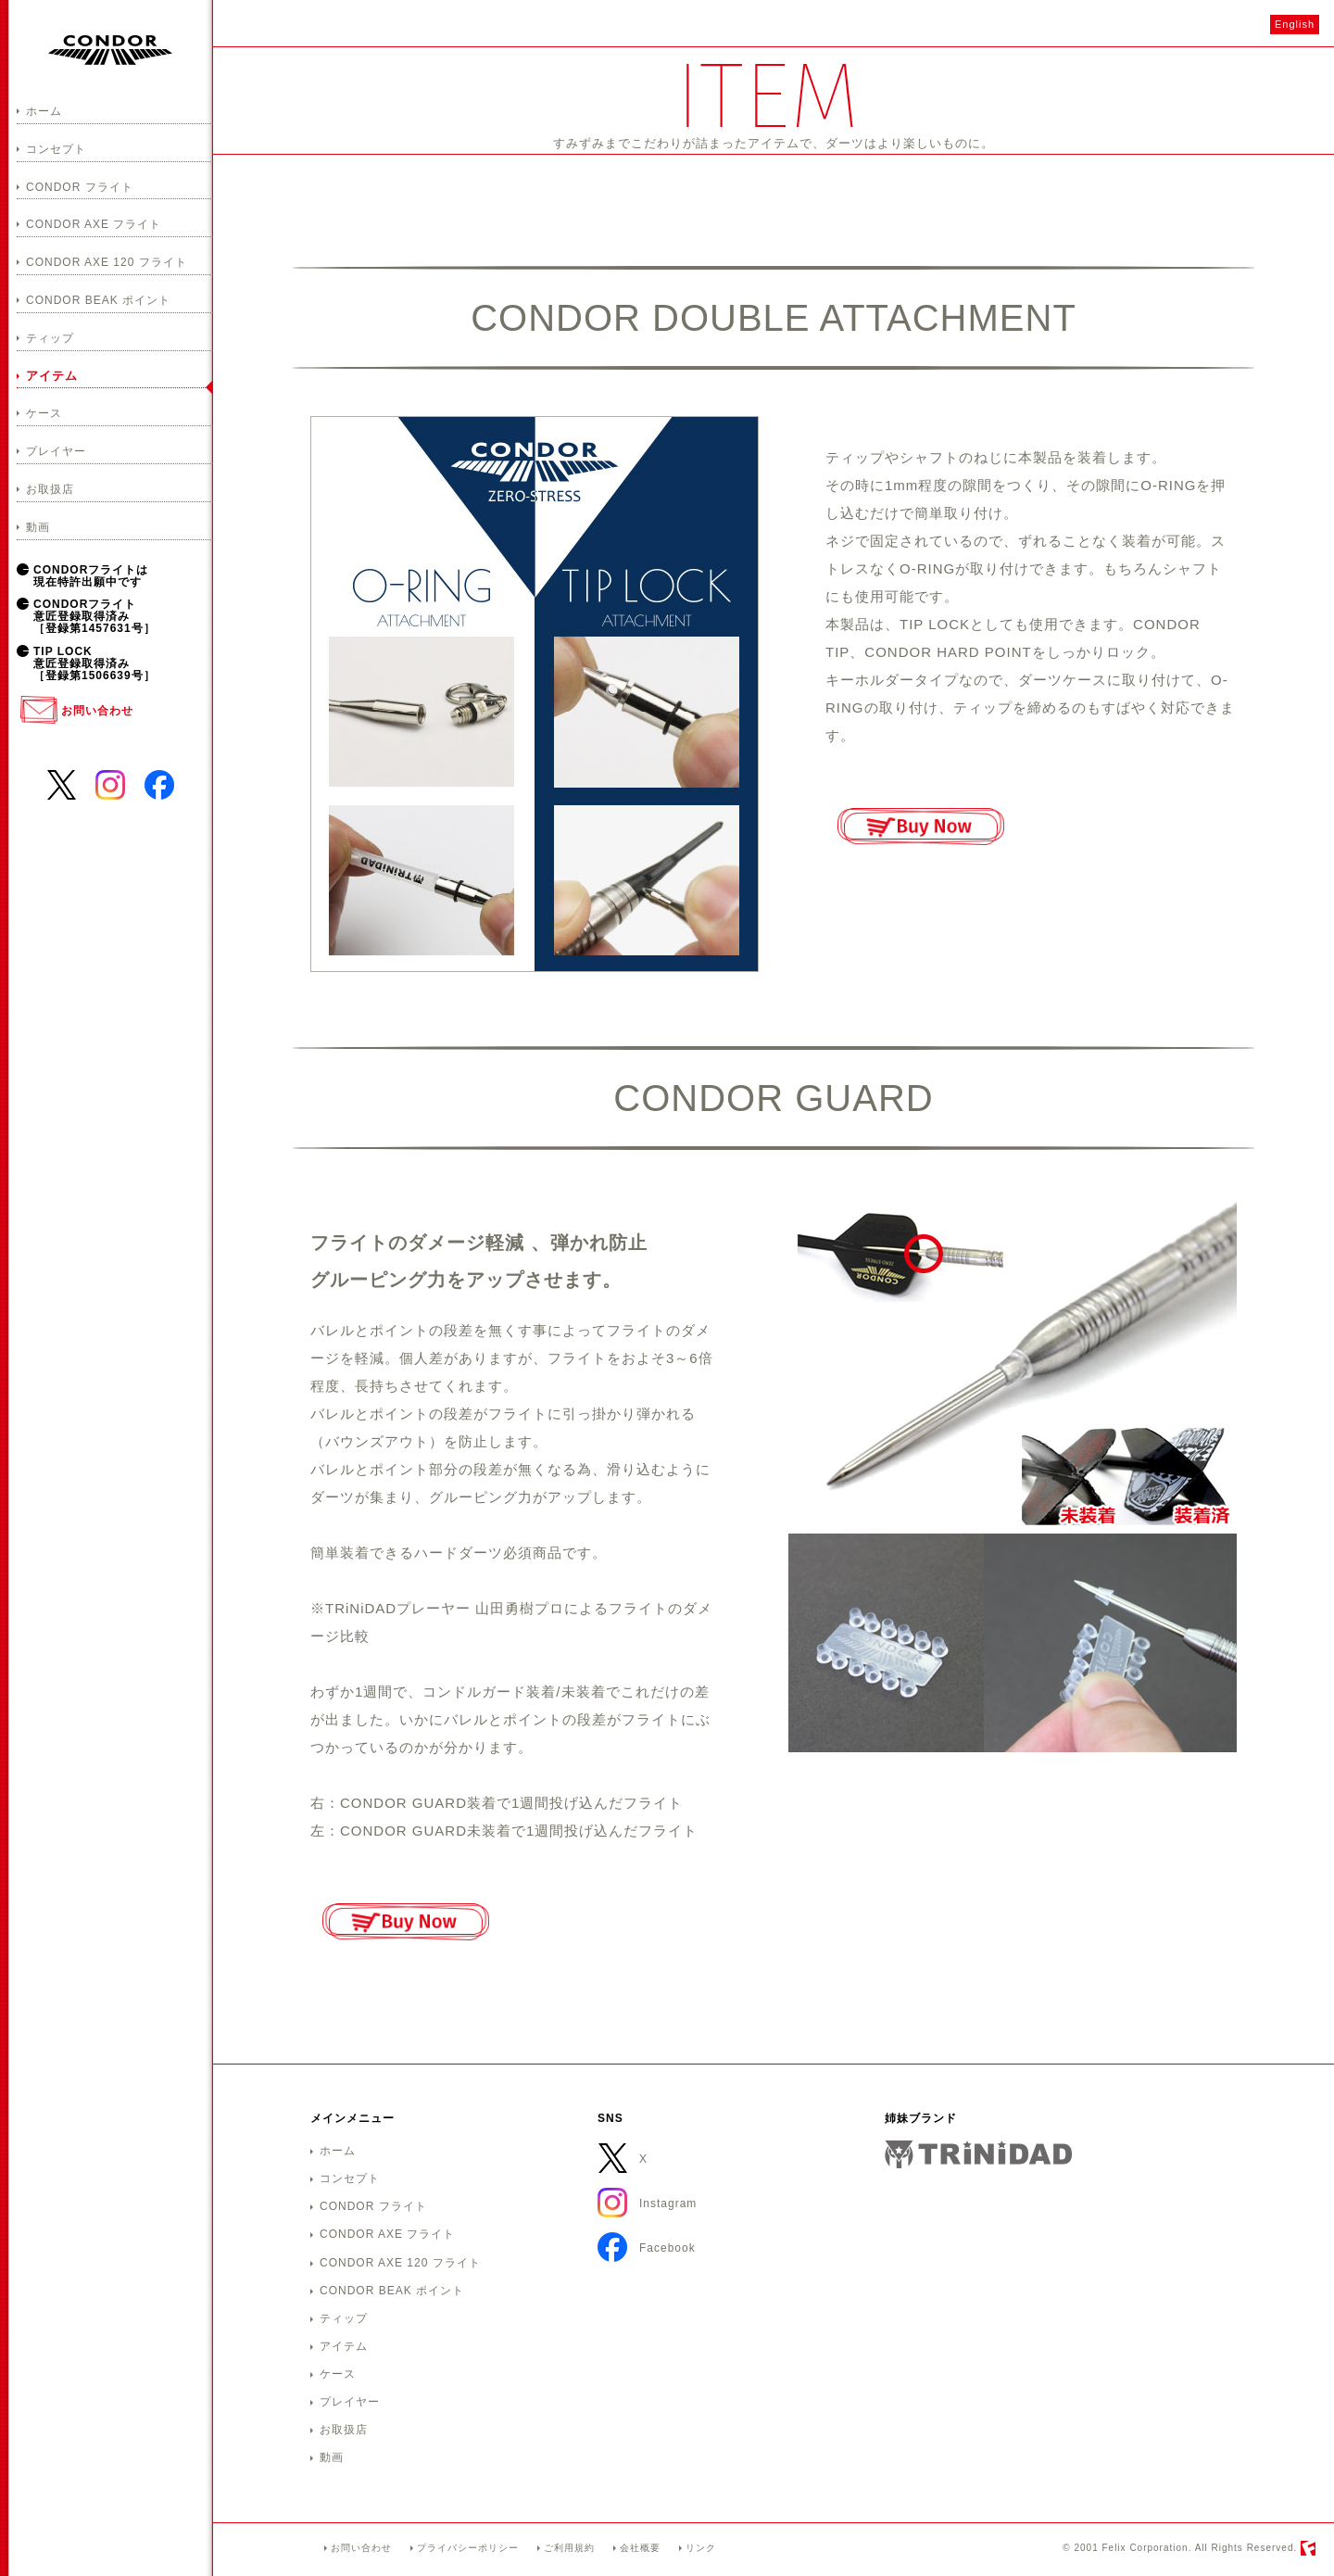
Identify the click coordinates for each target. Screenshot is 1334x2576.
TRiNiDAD (978, 2154)
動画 (38, 527)
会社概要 (640, 2548)
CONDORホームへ (269, 2550)
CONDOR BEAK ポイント (98, 300)
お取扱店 (50, 489)
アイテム (52, 376)
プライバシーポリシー (468, 2548)
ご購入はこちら (920, 826)
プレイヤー (56, 451)
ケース (44, 413)
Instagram (110, 783)
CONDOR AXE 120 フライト (106, 262)
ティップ (50, 338)
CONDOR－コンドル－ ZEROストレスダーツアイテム (110, 50)
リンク (701, 2548)
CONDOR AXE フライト (93, 224)
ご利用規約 (569, 2548)
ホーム (44, 111)
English (1295, 24)
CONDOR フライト (79, 187)
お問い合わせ (97, 710)
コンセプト (56, 149)
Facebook (159, 783)
